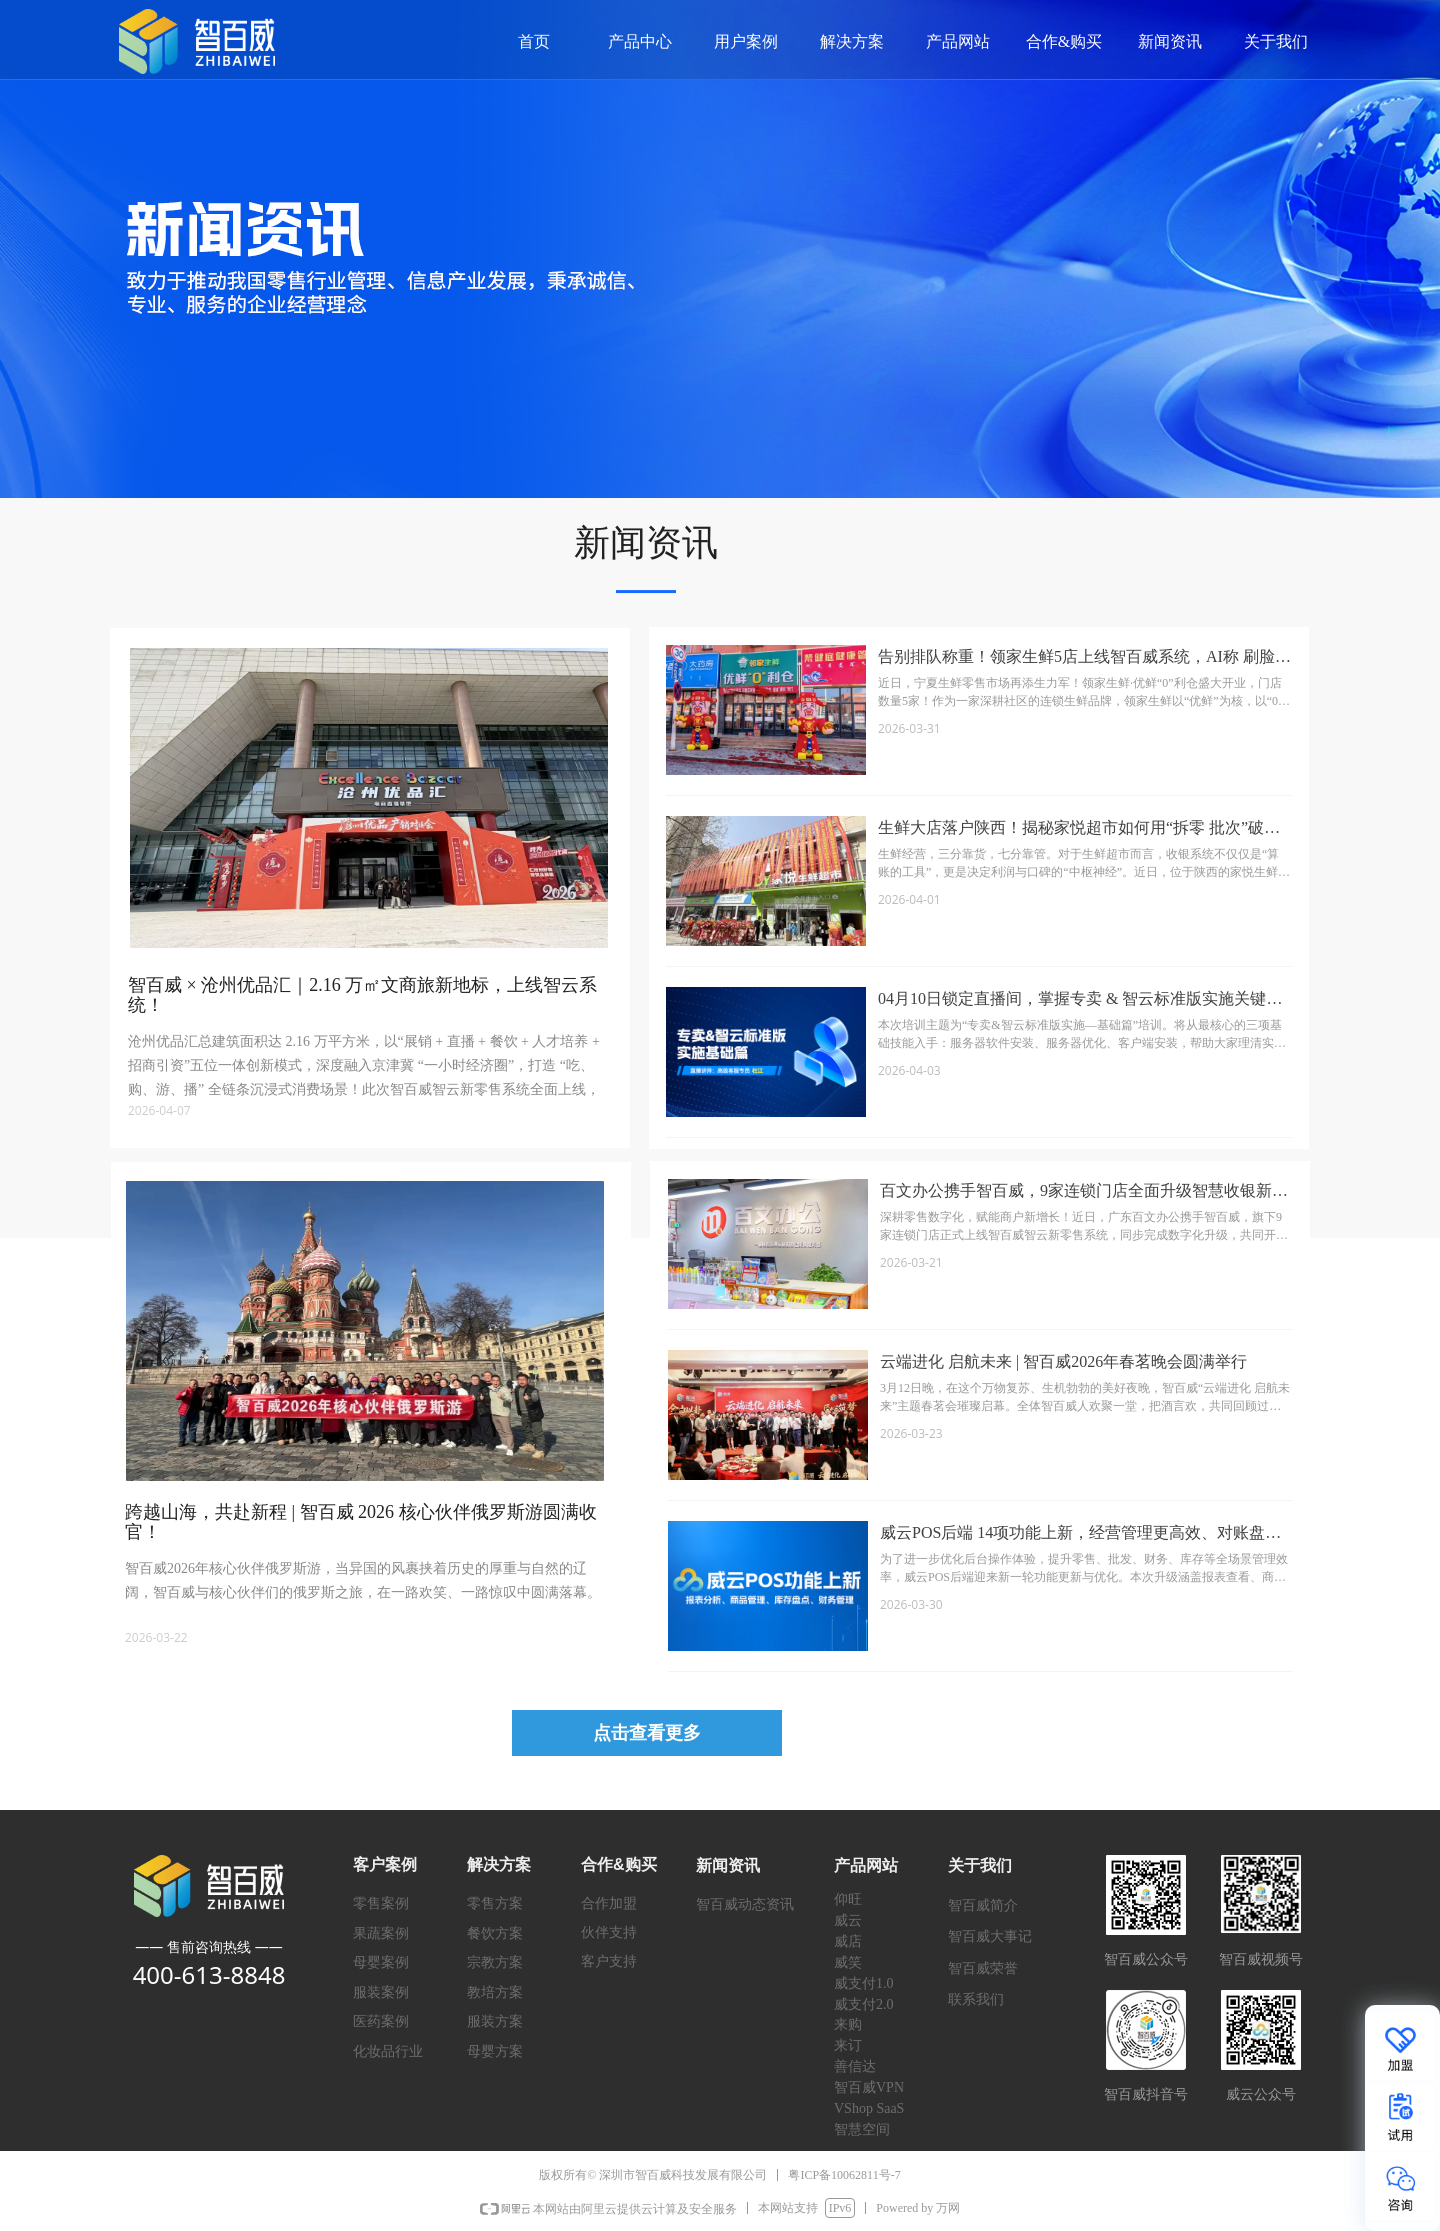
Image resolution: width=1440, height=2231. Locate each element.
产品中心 (640, 41)
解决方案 (852, 41)
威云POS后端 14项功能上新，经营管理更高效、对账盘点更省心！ (1080, 1534)
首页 (534, 41)
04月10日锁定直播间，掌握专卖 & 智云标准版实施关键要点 (1080, 1000)
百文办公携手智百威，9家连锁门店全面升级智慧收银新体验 (1084, 1192)
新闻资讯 (1170, 41)
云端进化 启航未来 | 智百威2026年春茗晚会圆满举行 (1063, 1361)
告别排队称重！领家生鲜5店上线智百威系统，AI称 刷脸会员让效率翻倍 (1084, 658)
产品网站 (958, 41)
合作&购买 (1064, 41)
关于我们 (1276, 41)
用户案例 (746, 41)
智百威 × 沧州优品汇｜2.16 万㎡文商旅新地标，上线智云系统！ (362, 995)
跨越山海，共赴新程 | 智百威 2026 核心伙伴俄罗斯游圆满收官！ (361, 1522)
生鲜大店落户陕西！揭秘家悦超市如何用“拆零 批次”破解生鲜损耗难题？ (1079, 829)
